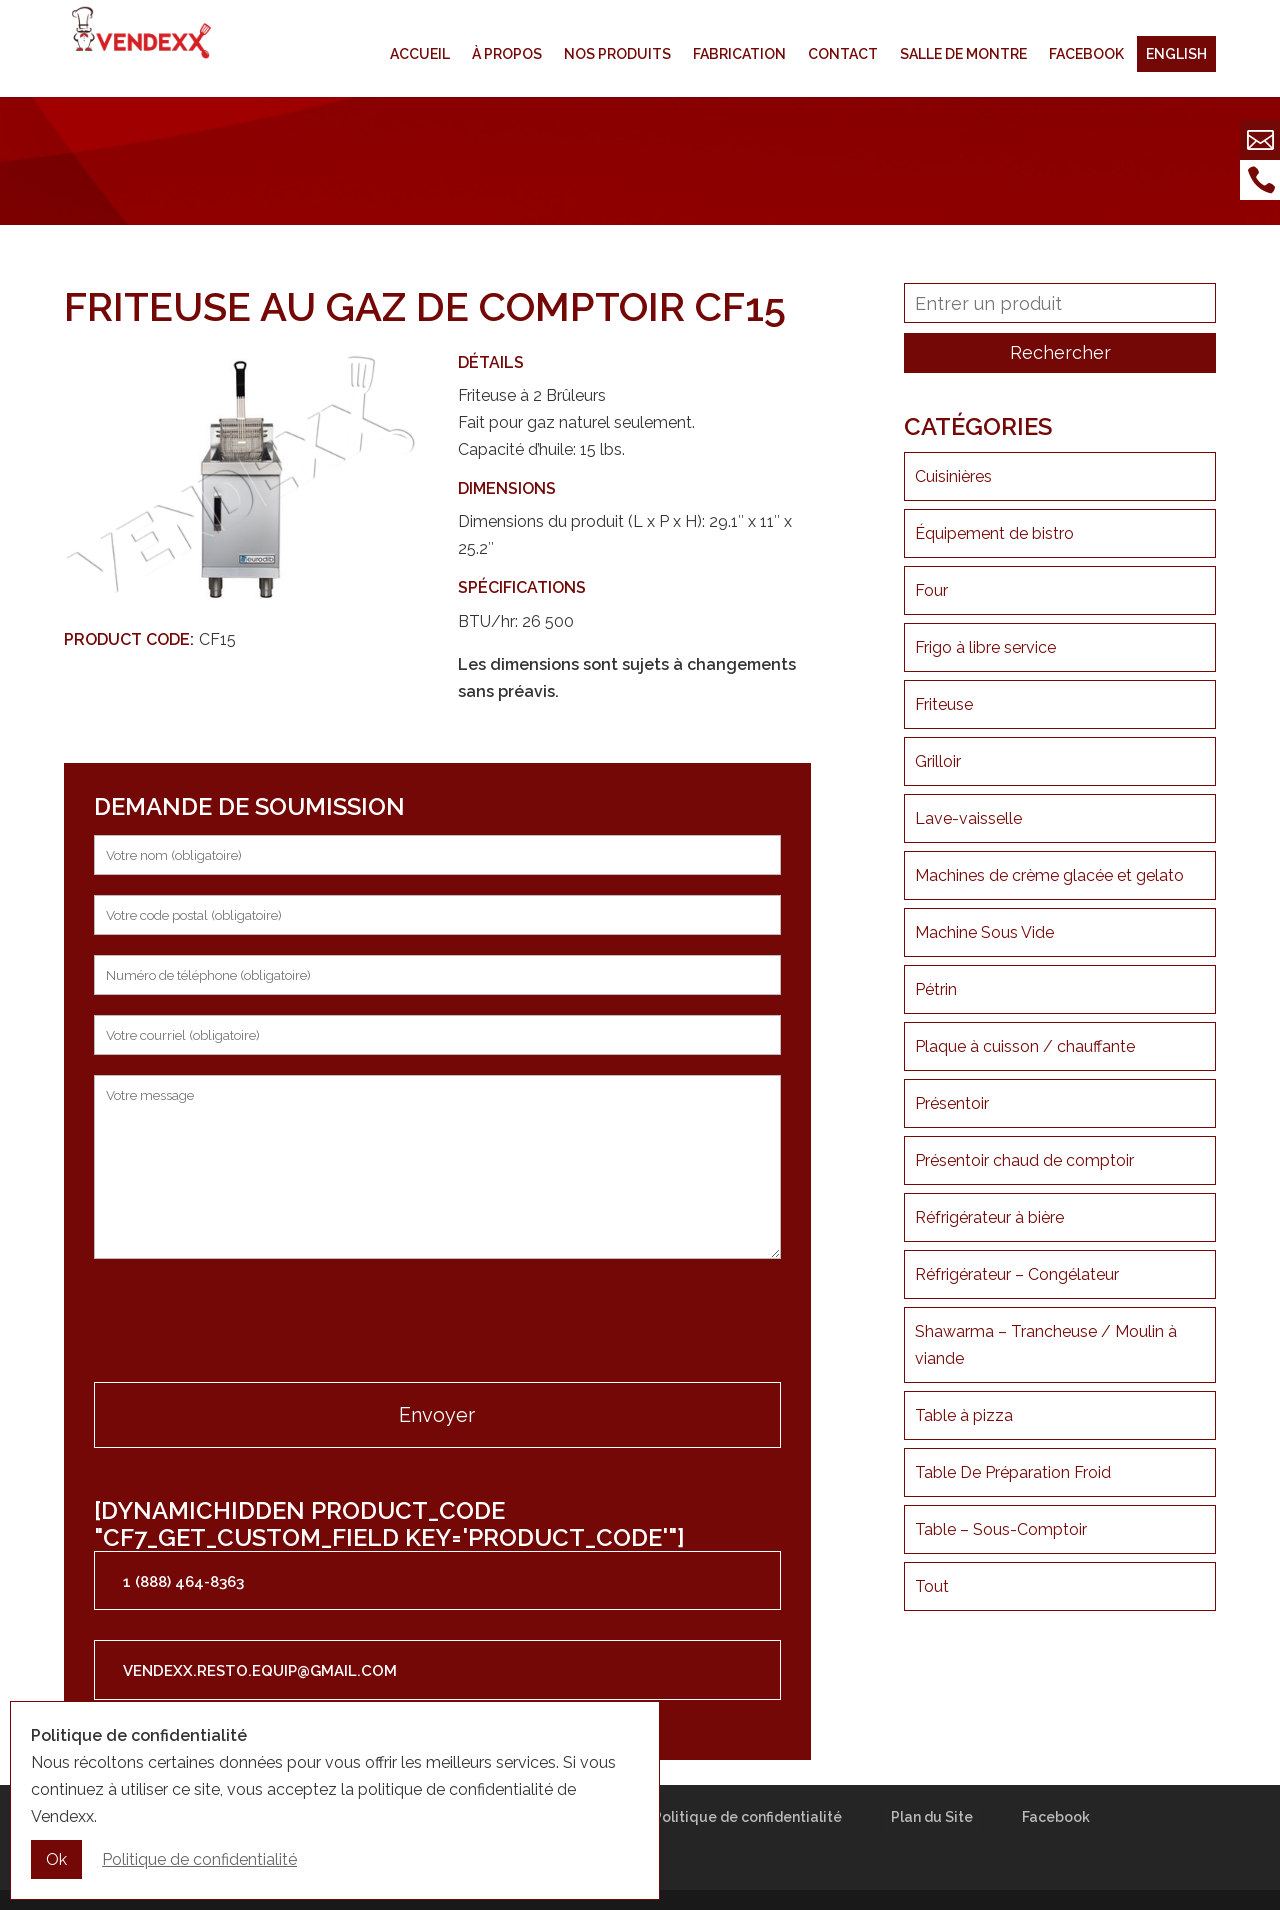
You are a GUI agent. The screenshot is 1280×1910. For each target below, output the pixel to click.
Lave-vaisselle (968, 818)
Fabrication (739, 54)
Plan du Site (932, 1817)
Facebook (1086, 54)
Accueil (420, 54)
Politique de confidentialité (747, 1817)
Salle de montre (963, 54)
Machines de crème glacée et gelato (1049, 875)
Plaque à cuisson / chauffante (1025, 1046)
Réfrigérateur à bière (989, 1217)
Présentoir (952, 1103)
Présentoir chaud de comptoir (1024, 1160)
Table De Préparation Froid (1013, 1472)
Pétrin (936, 989)
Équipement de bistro (994, 533)
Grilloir (938, 761)
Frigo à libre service (985, 647)
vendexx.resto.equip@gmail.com (260, 1671)
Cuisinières (953, 476)
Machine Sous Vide (984, 932)
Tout (932, 1586)
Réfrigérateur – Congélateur (1017, 1274)
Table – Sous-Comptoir (1001, 1529)
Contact (843, 54)
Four (931, 590)
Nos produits (617, 54)
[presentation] (246, 1323)
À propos (507, 54)
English (1176, 54)
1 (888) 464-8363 (183, 1582)
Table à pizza (964, 1415)
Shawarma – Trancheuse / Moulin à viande (1046, 1345)
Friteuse (944, 704)
